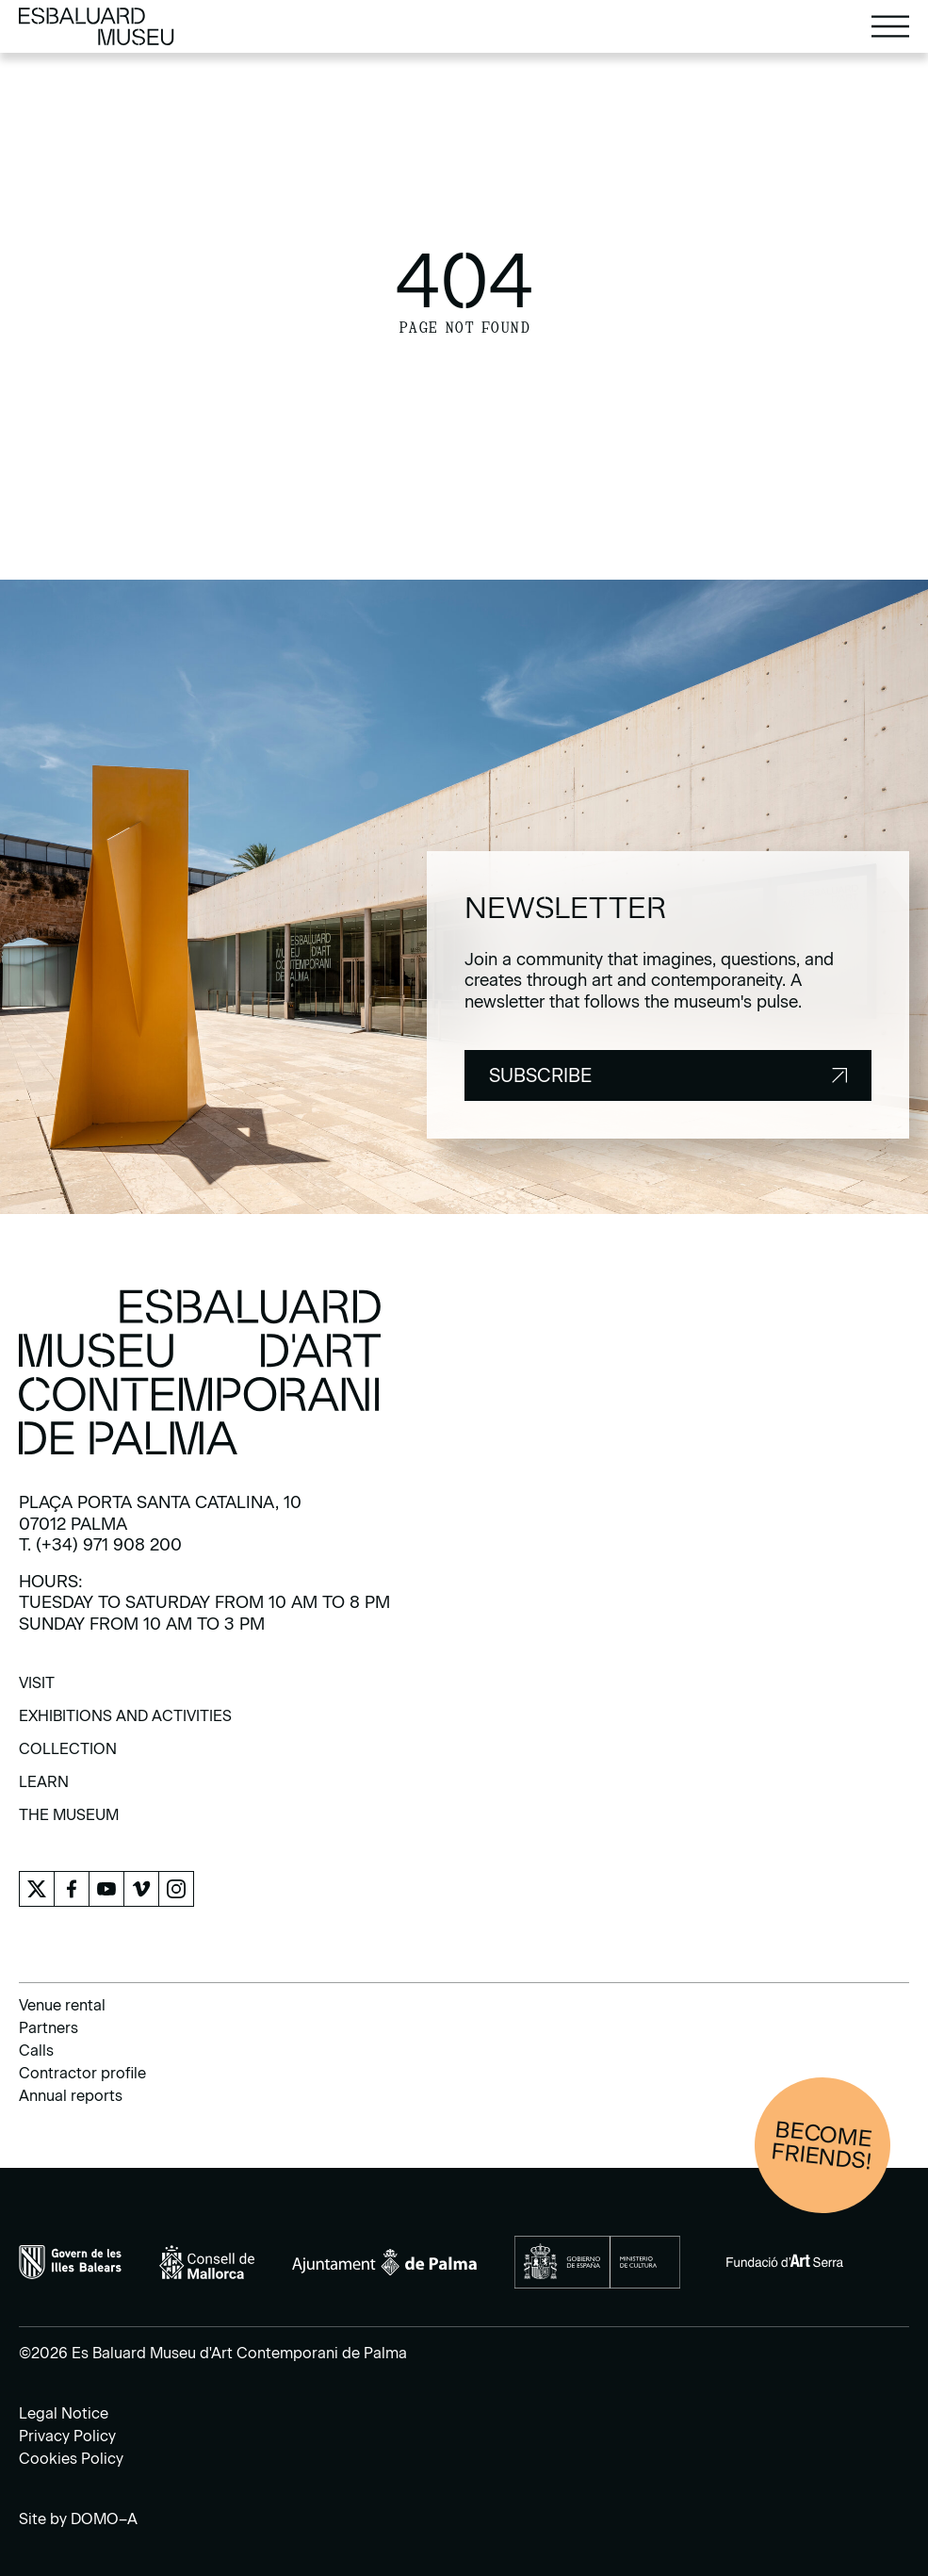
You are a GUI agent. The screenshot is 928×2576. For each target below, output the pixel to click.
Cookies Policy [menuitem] (71, 2459)
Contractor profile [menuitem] (82, 2073)
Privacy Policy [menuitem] (67, 2436)
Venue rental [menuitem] (62, 2005)
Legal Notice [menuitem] (63, 2413)
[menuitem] (37, 1689)
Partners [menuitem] (48, 2028)
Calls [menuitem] (36, 2050)
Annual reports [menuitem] (70, 2096)
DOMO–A (104, 2519)
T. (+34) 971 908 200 (100, 1544)
